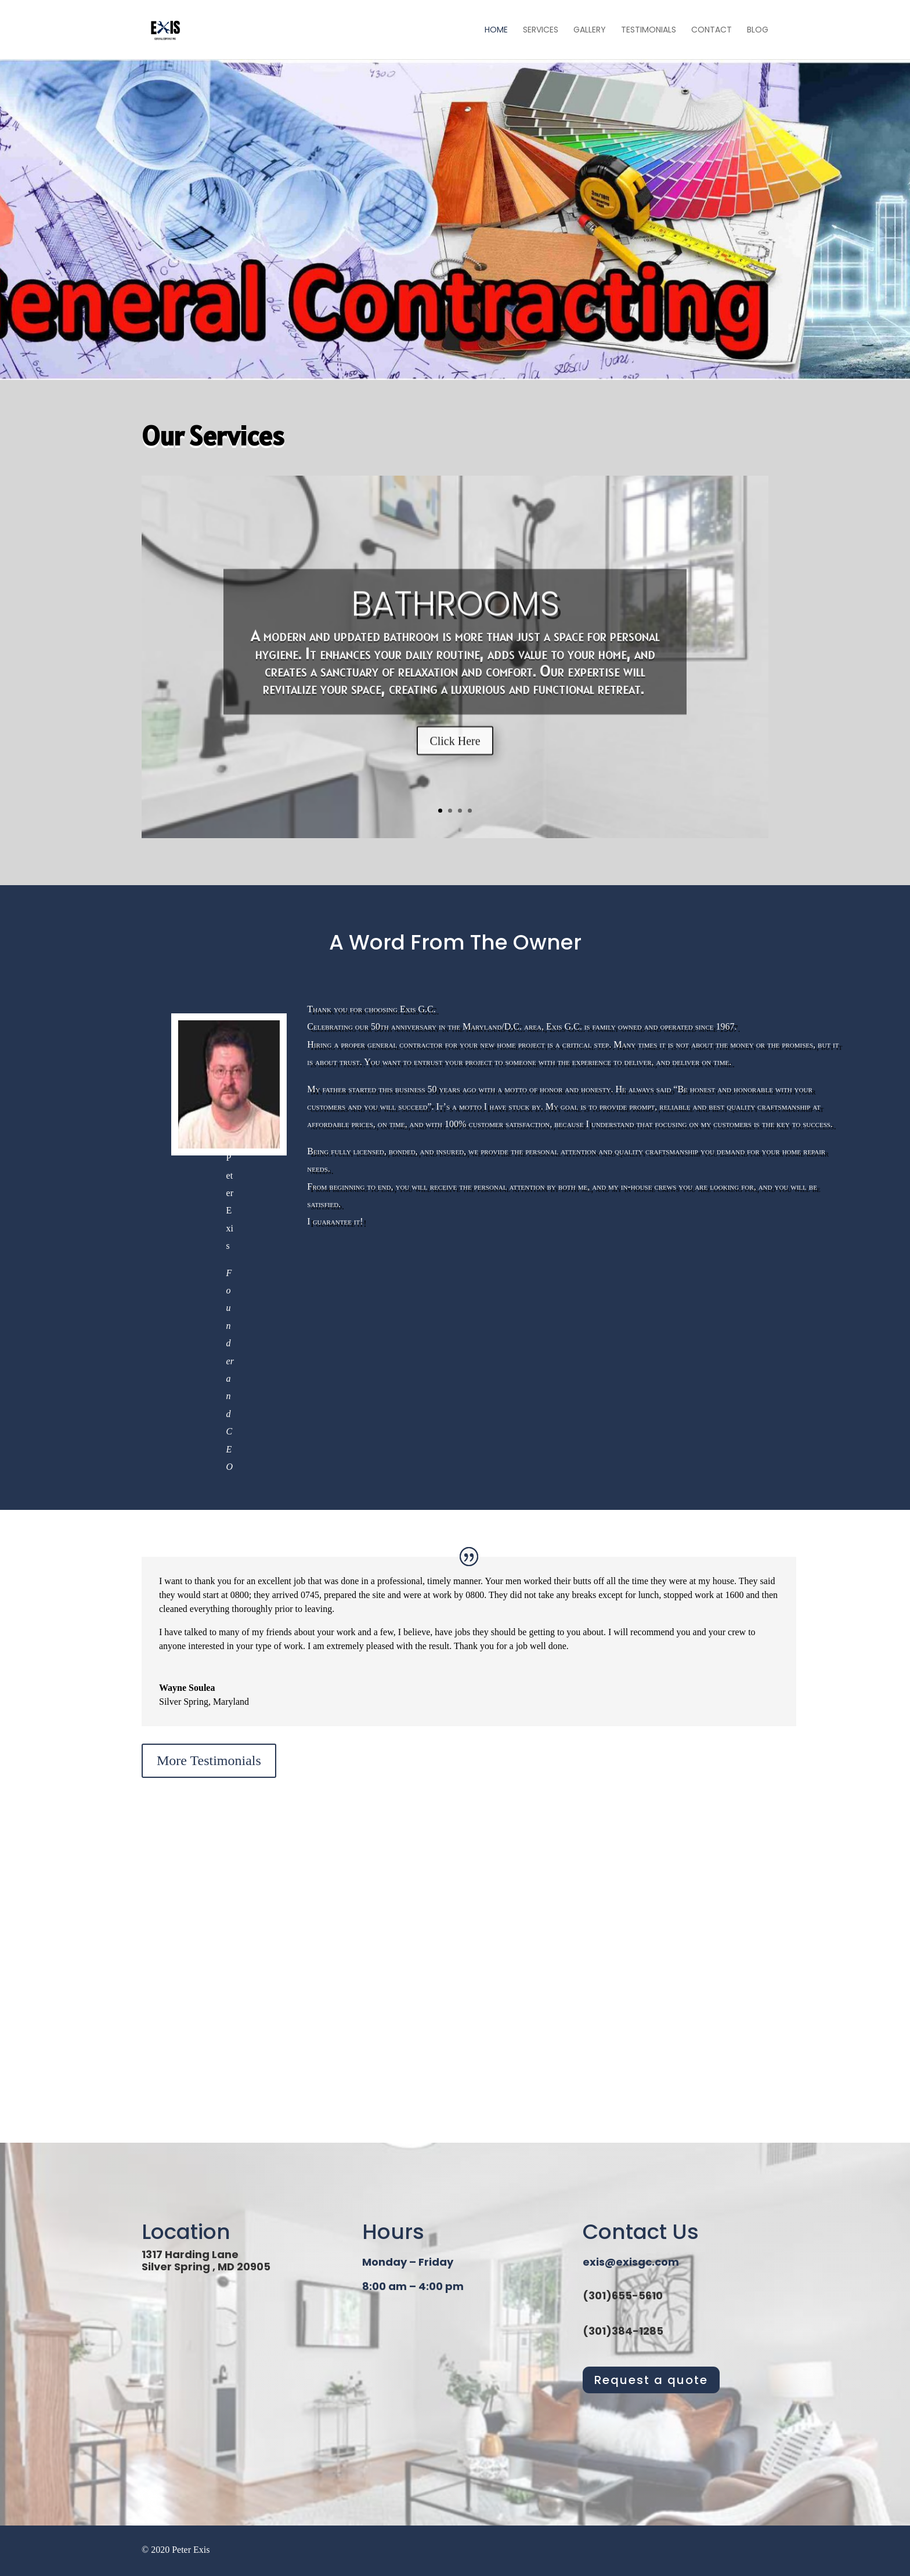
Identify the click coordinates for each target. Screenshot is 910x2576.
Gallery (589, 30)
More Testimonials (209, 1760)
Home (496, 30)
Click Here (454, 762)
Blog (757, 30)
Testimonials (648, 30)
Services (540, 30)
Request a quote (651, 2380)
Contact (711, 30)
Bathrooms (455, 625)
